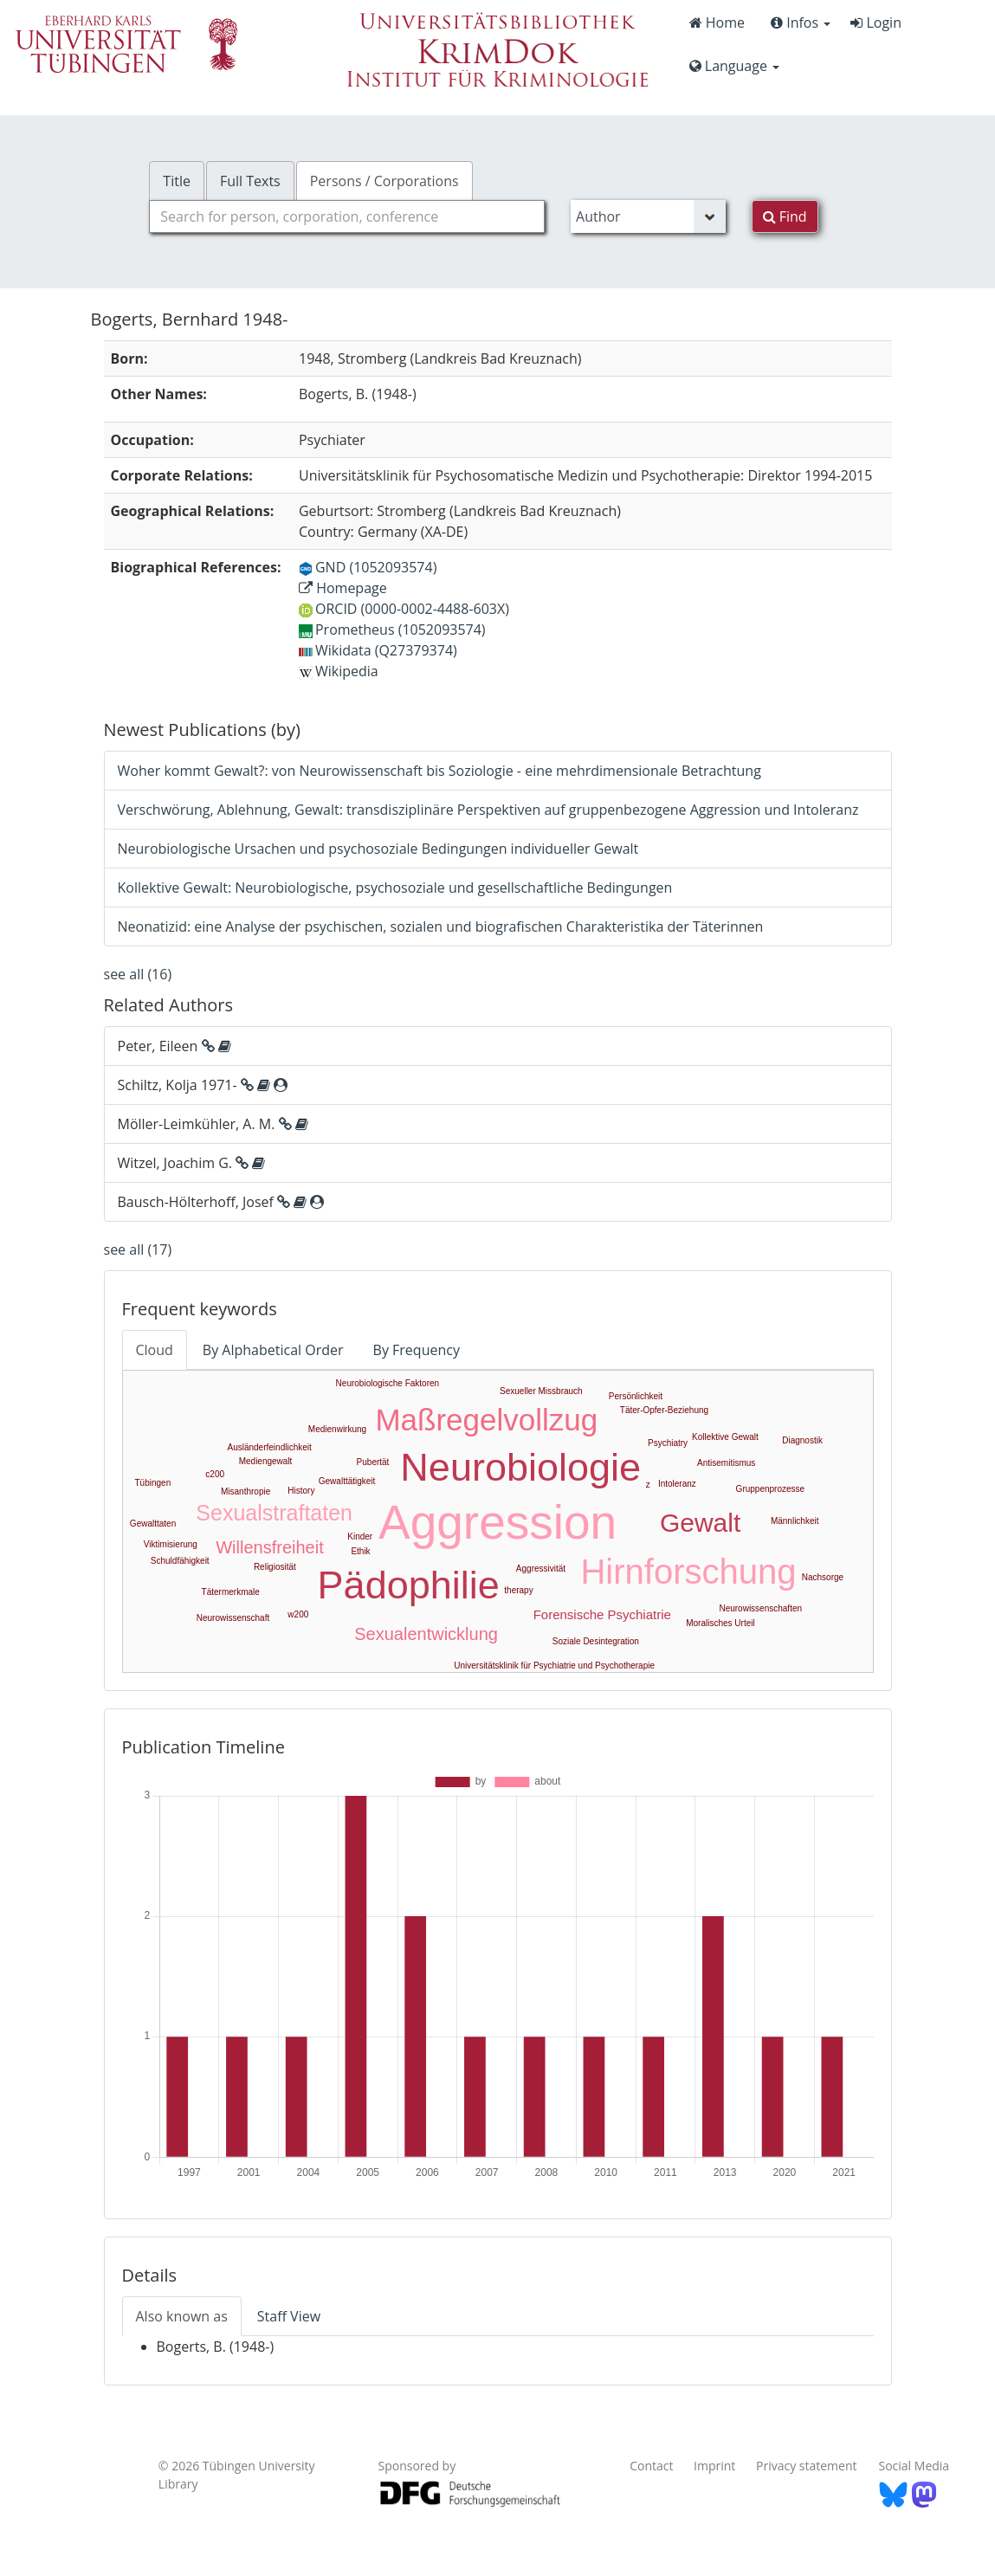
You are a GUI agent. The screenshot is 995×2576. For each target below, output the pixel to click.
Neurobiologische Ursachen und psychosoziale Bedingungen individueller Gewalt (378, 848)
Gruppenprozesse (770, 1489)
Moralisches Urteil (720, 1623)
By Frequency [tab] (416, 1349)
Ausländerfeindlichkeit (269, 1447)
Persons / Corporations (384, 180)
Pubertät (373, 1462)
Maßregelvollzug (486, 1419)
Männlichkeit (795, 1521)
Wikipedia (338, 671)
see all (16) (138, 974)
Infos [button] (800, 22)
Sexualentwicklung (426, 1633)
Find (785, 216)
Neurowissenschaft (233, 1618)
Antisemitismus (726, 1463)
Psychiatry (668, 1443)
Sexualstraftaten (274, 1513)
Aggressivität (540, 1568)
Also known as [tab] (182, 2316)
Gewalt (700, 1522)
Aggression (497, 1522)
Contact (651, 2465)
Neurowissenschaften (760, 1608)
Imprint (714, 2465)
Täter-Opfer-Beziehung (664, 1410)
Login (875, 22)
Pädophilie (409, 1585)
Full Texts (250, 180)
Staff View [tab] (288, 2316)
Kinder (359, 1536)
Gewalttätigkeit (347, 1481)
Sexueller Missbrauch (541, 1391)
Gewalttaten (153, 1523)
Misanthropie (245, 1491)
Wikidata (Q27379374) (378, 650)
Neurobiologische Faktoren (388, 1383)
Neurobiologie (520, 1467)
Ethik (360, 1551)
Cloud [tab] (154, 1349)
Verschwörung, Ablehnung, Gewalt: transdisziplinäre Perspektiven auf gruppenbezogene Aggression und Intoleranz (488, 809)
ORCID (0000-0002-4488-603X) (404, 608)
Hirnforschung (688, 1572)
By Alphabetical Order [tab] (273, 1349)
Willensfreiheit (269, 1547)
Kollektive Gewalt (725, 1437)
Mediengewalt (266, 1461)
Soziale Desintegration (595, 1641)
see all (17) (138, 1249)
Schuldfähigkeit (180, 1561)
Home (717, 22)
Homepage (343, 587)
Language (734, 65)
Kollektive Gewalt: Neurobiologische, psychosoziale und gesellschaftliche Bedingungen (395, 887)
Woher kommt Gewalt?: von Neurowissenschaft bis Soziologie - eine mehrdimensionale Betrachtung (439, 770)
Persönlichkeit (635, 1396)
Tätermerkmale (231, 1592)
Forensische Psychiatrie (602, 1614)
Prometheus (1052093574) (392, 629)
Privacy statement (806, 2465)
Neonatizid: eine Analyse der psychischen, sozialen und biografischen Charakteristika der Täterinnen (441, 926)
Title (177, 180)
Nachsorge (822, 1577)
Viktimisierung (170, 1544)
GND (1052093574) (367, 567)
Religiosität (275, 1567)
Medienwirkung (337, 1429)
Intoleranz (677, 1483)
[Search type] (648, 216)
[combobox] (347, 216)
